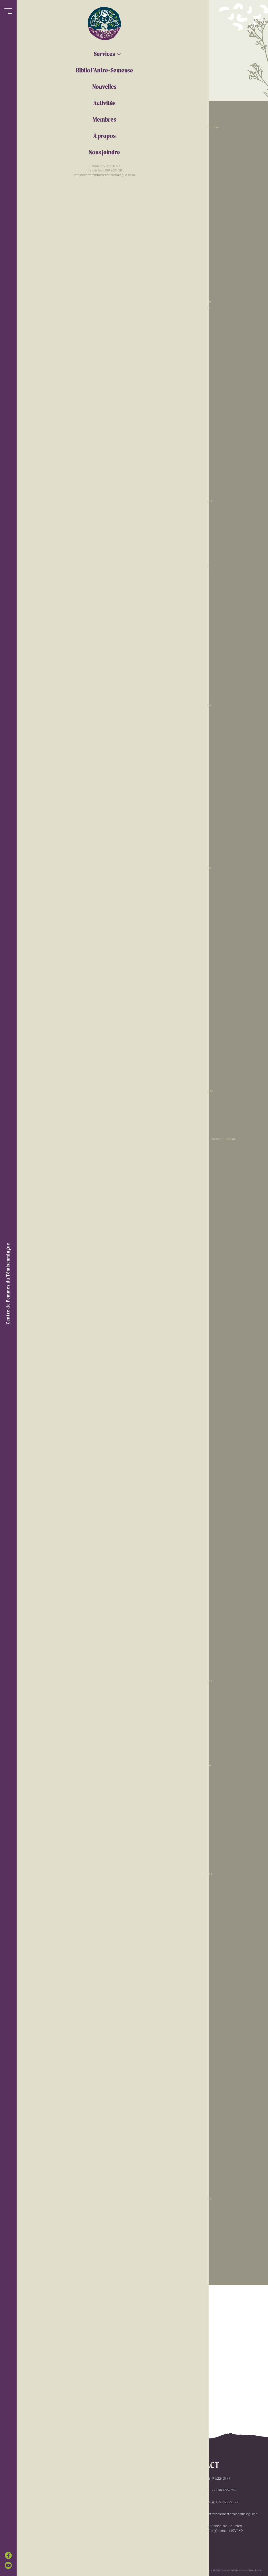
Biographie (75, 181)
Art (167, 290)
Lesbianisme (175, 1319)
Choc (169, 422)
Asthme (171, 314)
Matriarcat (174, 1452)
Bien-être (173, 362)
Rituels (171, 1922)
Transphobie (175, 2163)
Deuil (169, 651)
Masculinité (175, 1416)
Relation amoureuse (182, 1844)
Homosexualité (178, 1121)
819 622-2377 (227, 2502)
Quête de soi (176, 1801)
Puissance (174, 1789)
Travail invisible (178, 2187)
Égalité (171, 796)
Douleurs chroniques (183, 711)
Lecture (171, 1313)
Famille (171, 928)
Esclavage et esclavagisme (188, 868)
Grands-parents (178, 1037)
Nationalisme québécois (185, 1591)
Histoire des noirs (180, 1097)
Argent (171, 284)
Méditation (174, 1470)
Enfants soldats (178, 838)
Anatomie (173, 242)
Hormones (173, 1127)
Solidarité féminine (181, 2036)
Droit (169, 723)
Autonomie (174, 332)
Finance (172, 994)
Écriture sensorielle (182, 784)
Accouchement (178, 139)
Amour (170, 230)
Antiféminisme (177, 254)
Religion (172, 1886)
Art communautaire (82, 121)
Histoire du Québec (181, 1103)
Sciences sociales (81, 254)
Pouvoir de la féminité (183, 1747)
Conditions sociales (182, 482)
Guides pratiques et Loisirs (80, 145)
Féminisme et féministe (185, 952)
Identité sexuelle (179, 1187)
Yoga (169, 2277)
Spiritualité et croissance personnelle (98, 266)
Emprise (172, 820)
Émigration (174, 808)
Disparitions (175, 687)
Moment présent (179, 1548)
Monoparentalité (179, 1554)
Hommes (172, 1109)
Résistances (175, 1904)
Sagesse (172, 1952)
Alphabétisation (178, 218)
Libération (173, 1332)
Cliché (170, 434)
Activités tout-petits (182, 151)
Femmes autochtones (183, 976)
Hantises (172, 1073)
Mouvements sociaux (183, 1566)
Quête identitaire (179, 1807)
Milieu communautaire (184, 1524)
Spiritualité (75, 326)
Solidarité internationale (186, 2042)
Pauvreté (173, 1657)
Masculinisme (177, 1410)
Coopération (175, 507)
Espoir (170, 874)
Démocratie (175, 609)
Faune (170, 940)
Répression (174, 1892)
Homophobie (175, 1115)
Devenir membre (121, 2479)
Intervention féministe (184, 1259)
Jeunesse (65, 151)
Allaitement (175, 212)
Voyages (172, 2271)
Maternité (173, 1440)
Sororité (172, 2072)
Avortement (175, 350)
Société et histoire (73, 272)
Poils (169, 1705)
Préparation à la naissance (188, 1765)
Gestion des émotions (183, 1030)
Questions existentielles (185, 1795)
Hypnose (172, 1169)
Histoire (72, 296)
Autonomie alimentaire (184, 338)
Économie (173, 765)
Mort (169, 1560)
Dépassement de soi (182, 621)
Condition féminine (181, 476)
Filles (169, 988)
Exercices (173, 898)
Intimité (171, 1271)
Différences (175, 669)
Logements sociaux (181, 1362)
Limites (171, 1356)
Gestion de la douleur (183, 1024)
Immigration (175, 1199)
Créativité (173, 543)
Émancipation (176, 802)
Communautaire (178, 458)
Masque (172, 1428)
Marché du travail (180, 1404)
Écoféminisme (177, 754)
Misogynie (173, 1536)
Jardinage (173, 1296)
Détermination (177, 645)
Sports (170, 2084)
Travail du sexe (178, 2181)
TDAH (169, 2133)
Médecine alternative (183, 1458)
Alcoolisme (174, 193)
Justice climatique (181, 1307)
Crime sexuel (176, 549)
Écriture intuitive (179, 778)
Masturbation (176, 1434)
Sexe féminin (176, 2006)
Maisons (172, 1380)
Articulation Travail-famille (188, 308)
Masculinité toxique (182, 1422)
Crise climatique (179, 555)
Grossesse (174, 1043)
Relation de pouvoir (181, 1855)
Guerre (171, 1055)
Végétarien (174, 2217)
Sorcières (173, 2066)
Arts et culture (69, 115)
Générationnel (177, 1006)
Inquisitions (175, 1235)
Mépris (171, 1494)
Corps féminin (177, 519)
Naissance (174, 1585)
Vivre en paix (176, 2265)
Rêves (170, 1916)
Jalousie (172, 1290)
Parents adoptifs (179, 1633)
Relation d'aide (178, 1849)
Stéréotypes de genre (183, 2096)
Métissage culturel (181, 1506)
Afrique (171, 169)
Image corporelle (179, 1193)
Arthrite (171, 296)
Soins (70, 260)
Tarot (169, 2127)
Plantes (171, 1699)
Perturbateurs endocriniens (189, 1681)
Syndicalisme (176, 2120)
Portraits (73, 187)
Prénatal (172, 1759)
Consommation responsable (189, 501)
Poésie (71, 139)
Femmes (172, 964)
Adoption (172, 163)
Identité (172, 1175)
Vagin (170, 2211)
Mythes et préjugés (181, 1579)
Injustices (173, 1229)
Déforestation (177, 597)
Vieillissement (177, 2235)
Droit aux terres (178, 735)
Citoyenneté (175, 428)
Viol (168, 2241)
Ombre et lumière (180, 1608)
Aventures (173, 344)
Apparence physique (182, 278)
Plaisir (170, 1693)
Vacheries (173, 2205)
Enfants (171, 832)
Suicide (171, 2108)
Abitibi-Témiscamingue (85, 278)
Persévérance (177, 1675)
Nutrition (172, 1603)
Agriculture (174, 181)
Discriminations (178, 681)
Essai (78, 302)
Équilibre (172, 850)
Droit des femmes (180, 741)
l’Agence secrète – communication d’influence (231, 2570)
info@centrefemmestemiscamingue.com (229, 2514)
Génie (170, 1012)
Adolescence (77, 157)
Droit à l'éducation (181, 729)
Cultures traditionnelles (185, 585)
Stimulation (175, 2102)
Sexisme (172, 2012)
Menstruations (177, 1488)
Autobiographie (178, 320)
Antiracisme (175, 260)
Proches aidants (179, 1771)
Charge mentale (178, 416)
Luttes (170, 1368)
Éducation (74, 284)
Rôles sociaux (177, 1928)
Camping (172, 386)
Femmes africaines (181, 970)
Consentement (177, 495)
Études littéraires (180, 892)
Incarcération (177, 1205)
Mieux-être (174, 1518)
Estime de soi (176, 880)
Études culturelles (180, 886)
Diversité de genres (182, 693)
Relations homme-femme (186, 1868)
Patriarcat (174, 1651)
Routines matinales (181, 1934)
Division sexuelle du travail (188, 705)
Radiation (173, 1819)
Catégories (58, 109)
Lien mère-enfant (180, 1350)
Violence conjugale (181, 2253)
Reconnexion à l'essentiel (187, 1831)
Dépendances (177, 627)
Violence (172, 2247)
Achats (171, 145)
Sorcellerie (174, 2060)
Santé (62, 223)
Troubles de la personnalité (188, 2199)
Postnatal (173, 1735)
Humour (171, 1145)
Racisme (172, 1813)
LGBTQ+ (171, 1326)
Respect (172, 1910)
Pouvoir (171, 1741)
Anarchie (172, 236)
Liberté (171, 1338)
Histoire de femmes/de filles (189, 1091)
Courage (172, 537)
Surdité (171, 2114)
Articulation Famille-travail (188, 302)
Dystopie (172, 748)
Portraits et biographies (77, 175)
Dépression (174, 633)
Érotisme (172, 862)
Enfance (73, 163)
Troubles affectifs (180, 2193)
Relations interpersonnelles (188, 1874)
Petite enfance (78, 169)
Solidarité (173, 2030)
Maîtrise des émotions (184, 1386)
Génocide (173, 1018)
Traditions (173, 2145)
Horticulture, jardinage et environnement (200, 1139)
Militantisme (175, 1530)
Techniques (175, 2139)
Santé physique (79, 236)
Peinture (172, 1663)
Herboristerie (176, 1079)
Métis (170, 1500)
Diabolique (174, 663)
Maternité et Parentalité (186, 1446)
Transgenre (174, 2150)
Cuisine (171, 579)
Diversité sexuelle (180, 699)
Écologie (172, 760)
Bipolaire (172, 374)
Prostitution (175, 1777)
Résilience (174, 1898)
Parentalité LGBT (179, 1627)
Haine (170, 1061)
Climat (170, 440)
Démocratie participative (186, 615)
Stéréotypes (175, 2090)
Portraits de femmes (83, 193)
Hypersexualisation (181, 1163)
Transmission (176, 2157)
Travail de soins (178, 2175)
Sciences (173, 1976)
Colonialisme (176, 452)
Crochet (172, 561)
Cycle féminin (176, 591)
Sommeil (172, 2054)
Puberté (172, 1783)
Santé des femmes (181, 1958)
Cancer (171, 392)
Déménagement (178, 603)
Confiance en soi (179, 489)
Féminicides (175, 946)
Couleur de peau (179, 525)
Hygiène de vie (177, 1157)
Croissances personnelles (187, 567)
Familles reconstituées (184, 934)
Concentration (177, 470)
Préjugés (172, 1753)
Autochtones (176, 326)
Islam (169, 1283)
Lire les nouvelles (123, 2488)
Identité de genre (180, 1181)
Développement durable (185, 657)
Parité (170, 1639)
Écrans (171, 771)
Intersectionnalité (180, 1247)
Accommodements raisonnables (192, 127)
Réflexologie (175, 1838)
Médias (171, 1464)
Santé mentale (78, 230)
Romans (64, 206)
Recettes (173, 1825)
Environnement (178, 844)
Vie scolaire (175, 2229)
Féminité (172, 958)
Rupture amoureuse (182, 1940)
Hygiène (172, 1151)
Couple (171, 531)
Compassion (175, 464)
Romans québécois (82, 218)
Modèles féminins (180, 1542)
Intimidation (175, 1265)
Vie (167, 2223)
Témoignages (77, 200)
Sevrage (172, 1994)
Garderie (172, 1000)
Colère (170, 446)
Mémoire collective (181, 1476)
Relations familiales (182, 1861)
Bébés (170, 356)
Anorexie (172, 248)
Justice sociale (79, 308)
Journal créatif (177, 1302)
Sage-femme (176, 1946)
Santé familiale (178, 1964)
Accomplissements (181, 133)
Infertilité (173, 1223)
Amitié (170, 223)
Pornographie (176, 1729)
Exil (168, 910)
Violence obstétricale (183, 2259)
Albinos (171, 187)
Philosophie (175, 1687)
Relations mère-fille (182, 1880)
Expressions (175, 922)
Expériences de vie (181, 916)
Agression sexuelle (181, 175)
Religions (73, 314)
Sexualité (173, 2018)
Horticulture (175, 1133)
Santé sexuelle (78, 248)
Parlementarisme (179, 1645)
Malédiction (175, 1398)
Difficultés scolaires (182, 675)
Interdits (172, 1241)
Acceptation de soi (181, 121)
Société (72, 320)
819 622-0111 (226, 2490)
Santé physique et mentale (89, 242)
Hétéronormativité (181, 1085)
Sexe (169, 2000)
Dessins (171, 639)
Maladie (172, 1392)
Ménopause (175, 1482)
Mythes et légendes (182, 1572)
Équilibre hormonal (181, 856)
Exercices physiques (182, 904)
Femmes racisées (180, 982)
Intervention (175, 1253)
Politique (172, 1717)
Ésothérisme (76, 290)
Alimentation (176, 206)
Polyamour (174, 1723)
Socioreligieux (177, 2024)
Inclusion (173, 1211)
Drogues (172, 717)
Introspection (176, 1277)
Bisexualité (174, 380)
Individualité (175, 1217)
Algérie (171, 200)
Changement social (181, 410)
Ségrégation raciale (182, 1982)
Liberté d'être (176, 1344)
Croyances (174, 573)
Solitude (172, 2048)
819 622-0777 (219, 2479)
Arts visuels (76, 133)
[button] (8, 11)
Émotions (173, 814)
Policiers (172, 1711)
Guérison (172, 1049)
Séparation (174, 1988)
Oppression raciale (181, 1615)
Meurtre (172, 1512)
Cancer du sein (178, 398)
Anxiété (171, 266)
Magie (170, 1374)
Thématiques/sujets (174, 109)
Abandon (172, 115)
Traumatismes (177, 2169)
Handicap (173, 1067)
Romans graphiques (83, 212)
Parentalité (174, 1621)
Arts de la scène (80, 127)
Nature (171, 1597)
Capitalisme (175, 404)
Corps (170, 513)
